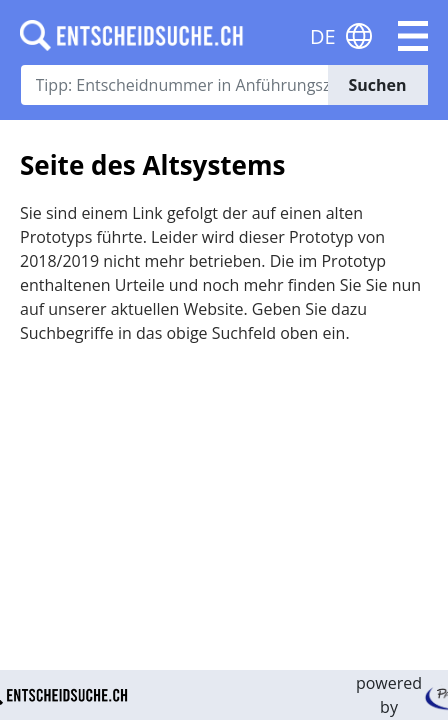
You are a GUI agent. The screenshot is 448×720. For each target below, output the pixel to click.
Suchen (377, 85)
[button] (413, 36)
